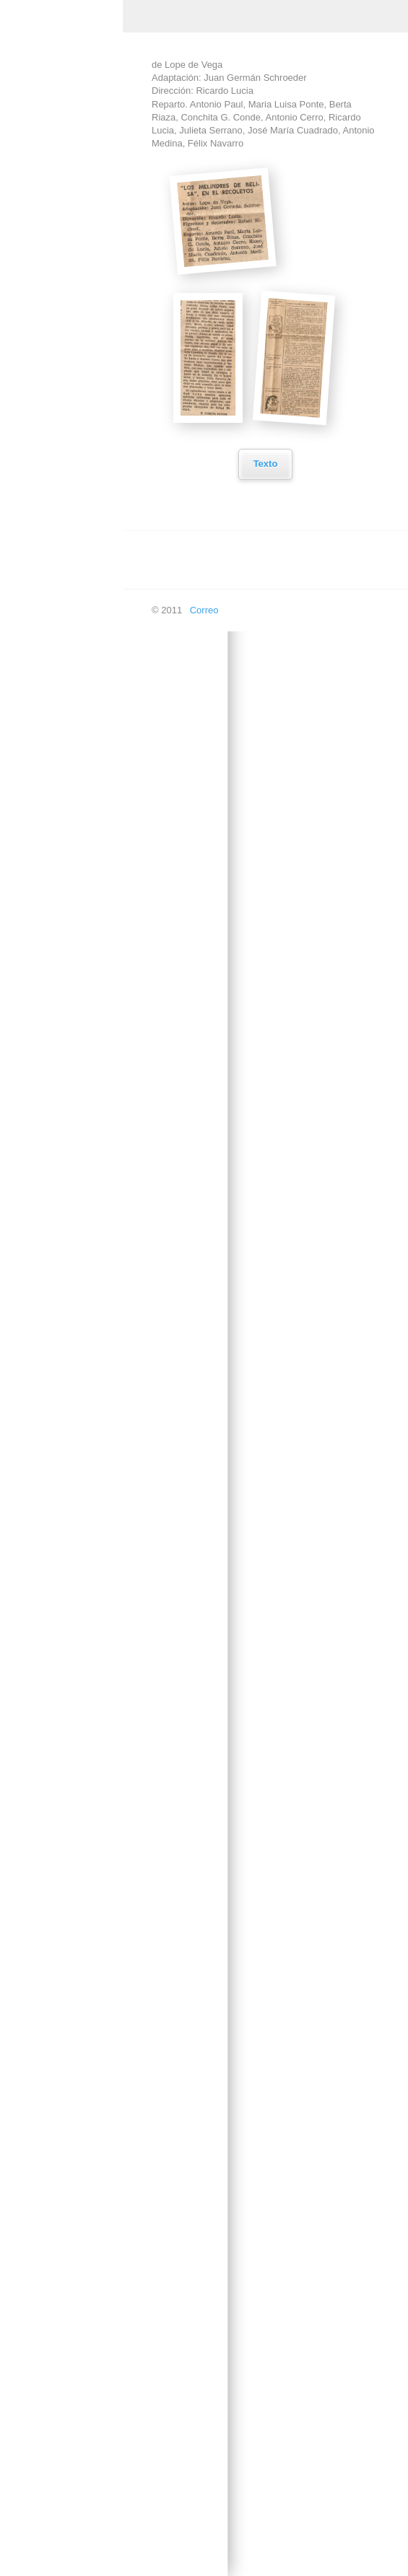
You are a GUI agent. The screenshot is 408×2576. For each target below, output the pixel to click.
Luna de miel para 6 (63, 1994)
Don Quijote (46, 579)
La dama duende (57, 1308)
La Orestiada (48, 1556)
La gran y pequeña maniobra (61, 1449)
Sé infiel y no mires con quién (61, 2271)
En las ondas (39, 2525)
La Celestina (48, 1196)
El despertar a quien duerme (63, 831)
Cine (21, 241)
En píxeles (34, 2491)
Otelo (33, 2130)
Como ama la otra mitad (59, 506)
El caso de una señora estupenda (59, 786)
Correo (200, 610)
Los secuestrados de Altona (65, 1641)
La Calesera (47, 1162)
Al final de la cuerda (63, 387)
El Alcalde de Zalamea (49, 618)
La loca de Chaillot (60, 1522)
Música (26, 207)
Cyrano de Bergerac (63, 545)
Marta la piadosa (56, 2062)
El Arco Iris (44, 702)
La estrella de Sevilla (65, 1376)
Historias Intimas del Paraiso (64, 1089)
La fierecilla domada (63, 1410)
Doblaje (27, 2457)
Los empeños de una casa (65, 1821)
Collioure (40, 466)
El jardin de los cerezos (52, 876)
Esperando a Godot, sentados (63, 1044)
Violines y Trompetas (65, 2355)
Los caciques (49, 1782)
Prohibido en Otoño (62, 2198)
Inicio (22, 139)
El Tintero (41, 1004)
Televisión (32, 2423)
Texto (262, 463)
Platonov (40, 2164)
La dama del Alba (58, 1274)
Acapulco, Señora (59, 309)
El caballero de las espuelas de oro (60, 742)
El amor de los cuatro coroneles (66, 663)
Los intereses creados (49, 1955)
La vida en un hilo (58, 1680)
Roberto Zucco (52, 2232)
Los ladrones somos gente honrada (63, 1866)
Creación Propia (45, 173)
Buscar (26, 2559)
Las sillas (41, 1748)
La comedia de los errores (60, 1235)
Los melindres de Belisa (57, 1911)
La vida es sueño (57, 1714)
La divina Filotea (56, 1342)
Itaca (32, 1128)
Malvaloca (43, 2028)
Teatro (25, 275)
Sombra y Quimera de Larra (61, 2316)
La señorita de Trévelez (51, 1596)
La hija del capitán (59, 1489)
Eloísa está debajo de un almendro (60, 965)
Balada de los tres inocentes (59, 427)
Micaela (38, 2096)
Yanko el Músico (56, 2389)
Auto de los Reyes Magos (60, 348)
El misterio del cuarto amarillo (65, 921)
